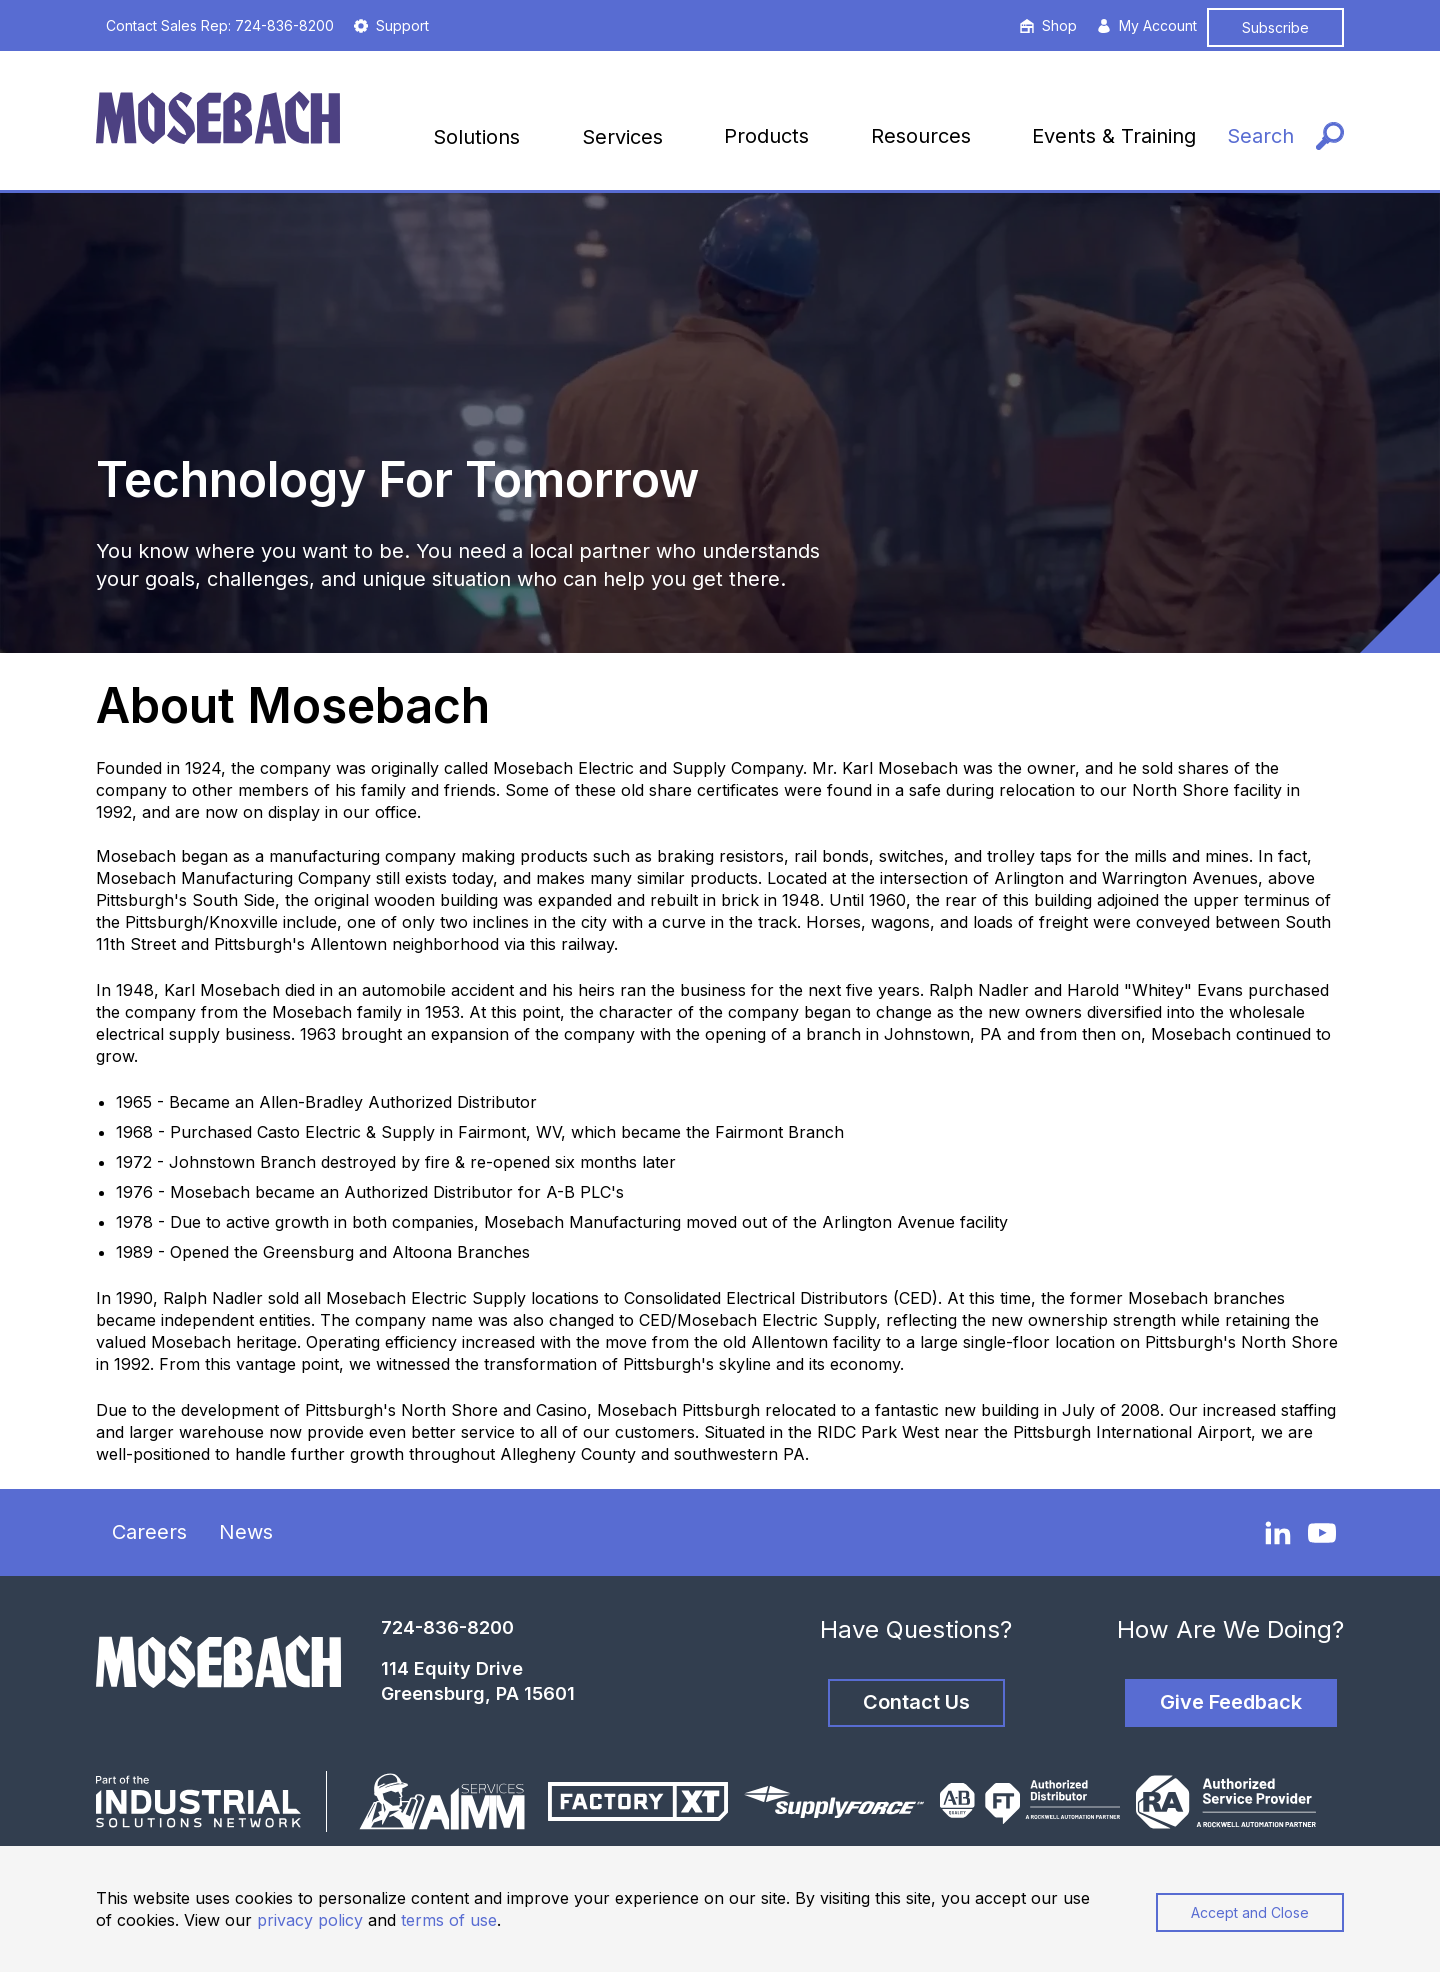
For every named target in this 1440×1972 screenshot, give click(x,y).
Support (391, 25)
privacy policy (310, 1920)
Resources (921, 136)
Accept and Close (1250, 1912)
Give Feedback (1231, 1702)
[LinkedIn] (1278, 1532)
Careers (149, 1532)
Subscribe (1275, 27)
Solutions (476, 137)
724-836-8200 (447, 1627)
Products (766, 136)
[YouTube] (1322, 1533)
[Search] (1285, 136)
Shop (1048, 25)
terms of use (449, 1920)
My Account (1147, 25)
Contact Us (916, 1702)
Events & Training (1114, 136)
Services (622, 137)
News (246, 1532)
